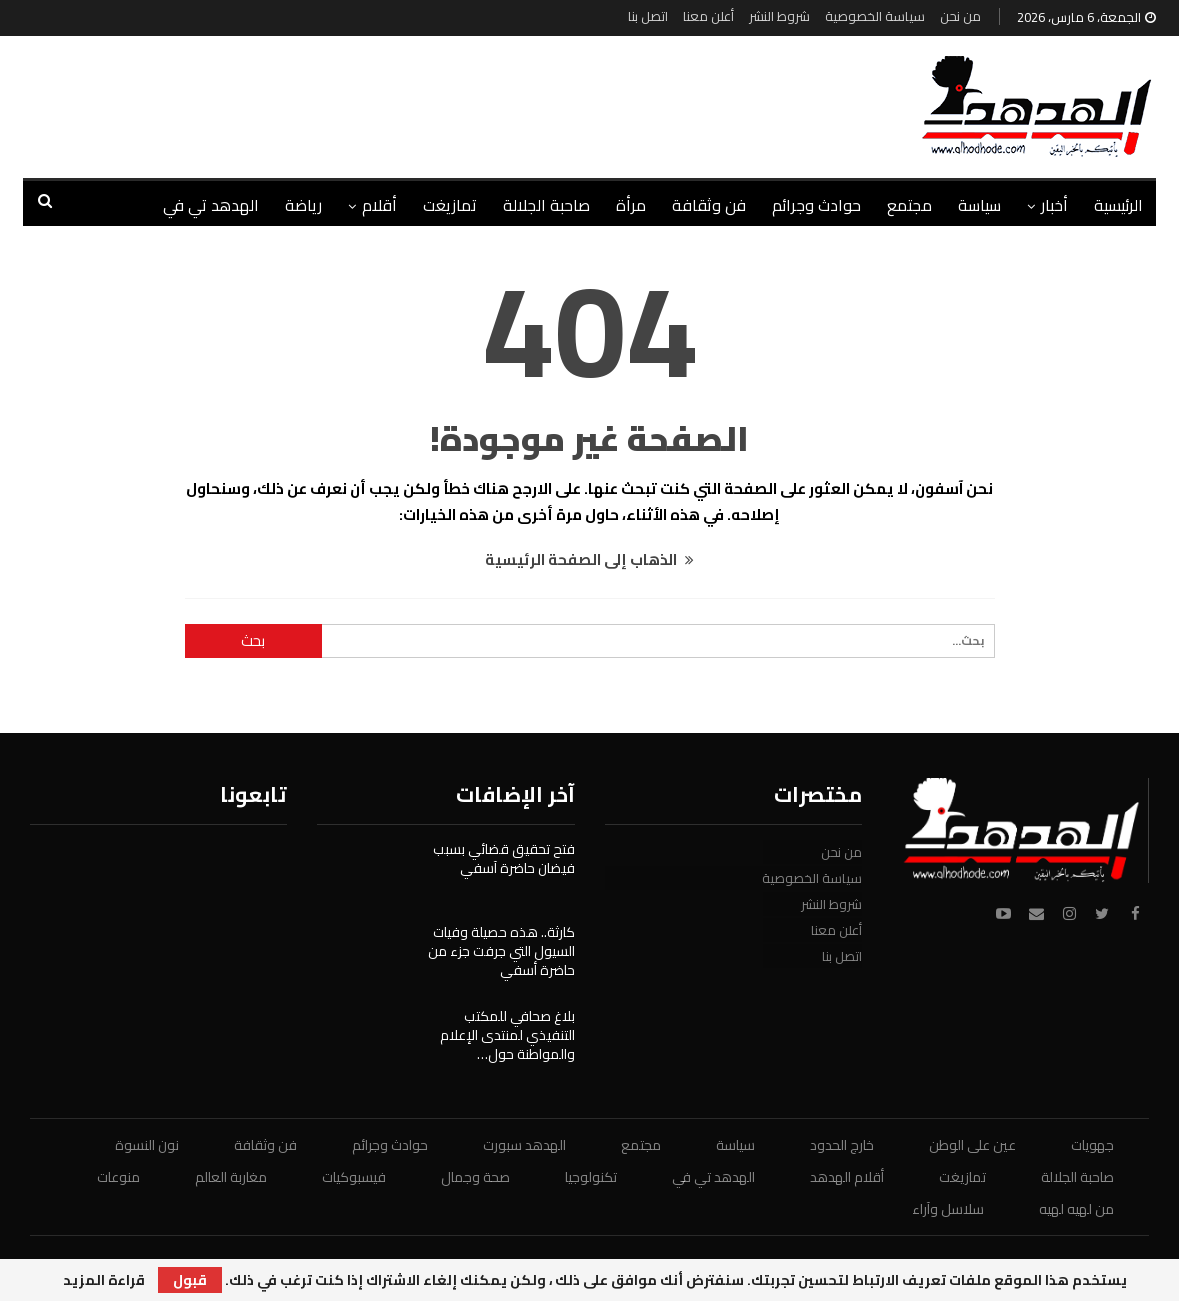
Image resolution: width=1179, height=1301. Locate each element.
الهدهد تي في (211, 205)
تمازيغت (450, 205)
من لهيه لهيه (1076, 1209)
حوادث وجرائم (816, 205)
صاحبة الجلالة (546, 205)
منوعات (118, 1177)
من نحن (960, 16)
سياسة (979, 205)
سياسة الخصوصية (875, 16)
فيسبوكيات (354, 1177)
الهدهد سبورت (524, 1145)
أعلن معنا (708, 16)
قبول (190, 1280)
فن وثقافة (709, 205)
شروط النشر (779, 16)
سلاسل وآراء (948, 1209)
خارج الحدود (842, 1145)
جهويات (1092, 1145)
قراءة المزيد (104, 1280)
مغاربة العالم (231, 1177)
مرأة (631, 205)
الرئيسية (1118, 205)
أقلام (379, 205)
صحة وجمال (475, 1177)
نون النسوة (147, 1145)
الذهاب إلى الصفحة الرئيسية (589, 559)
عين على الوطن (972, 1145)
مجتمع (909, 205)
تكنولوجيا (591, 1177)
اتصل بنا (648, 16)
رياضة (303, 205)
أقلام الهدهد (847, 1177)
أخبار (1054, 205)
